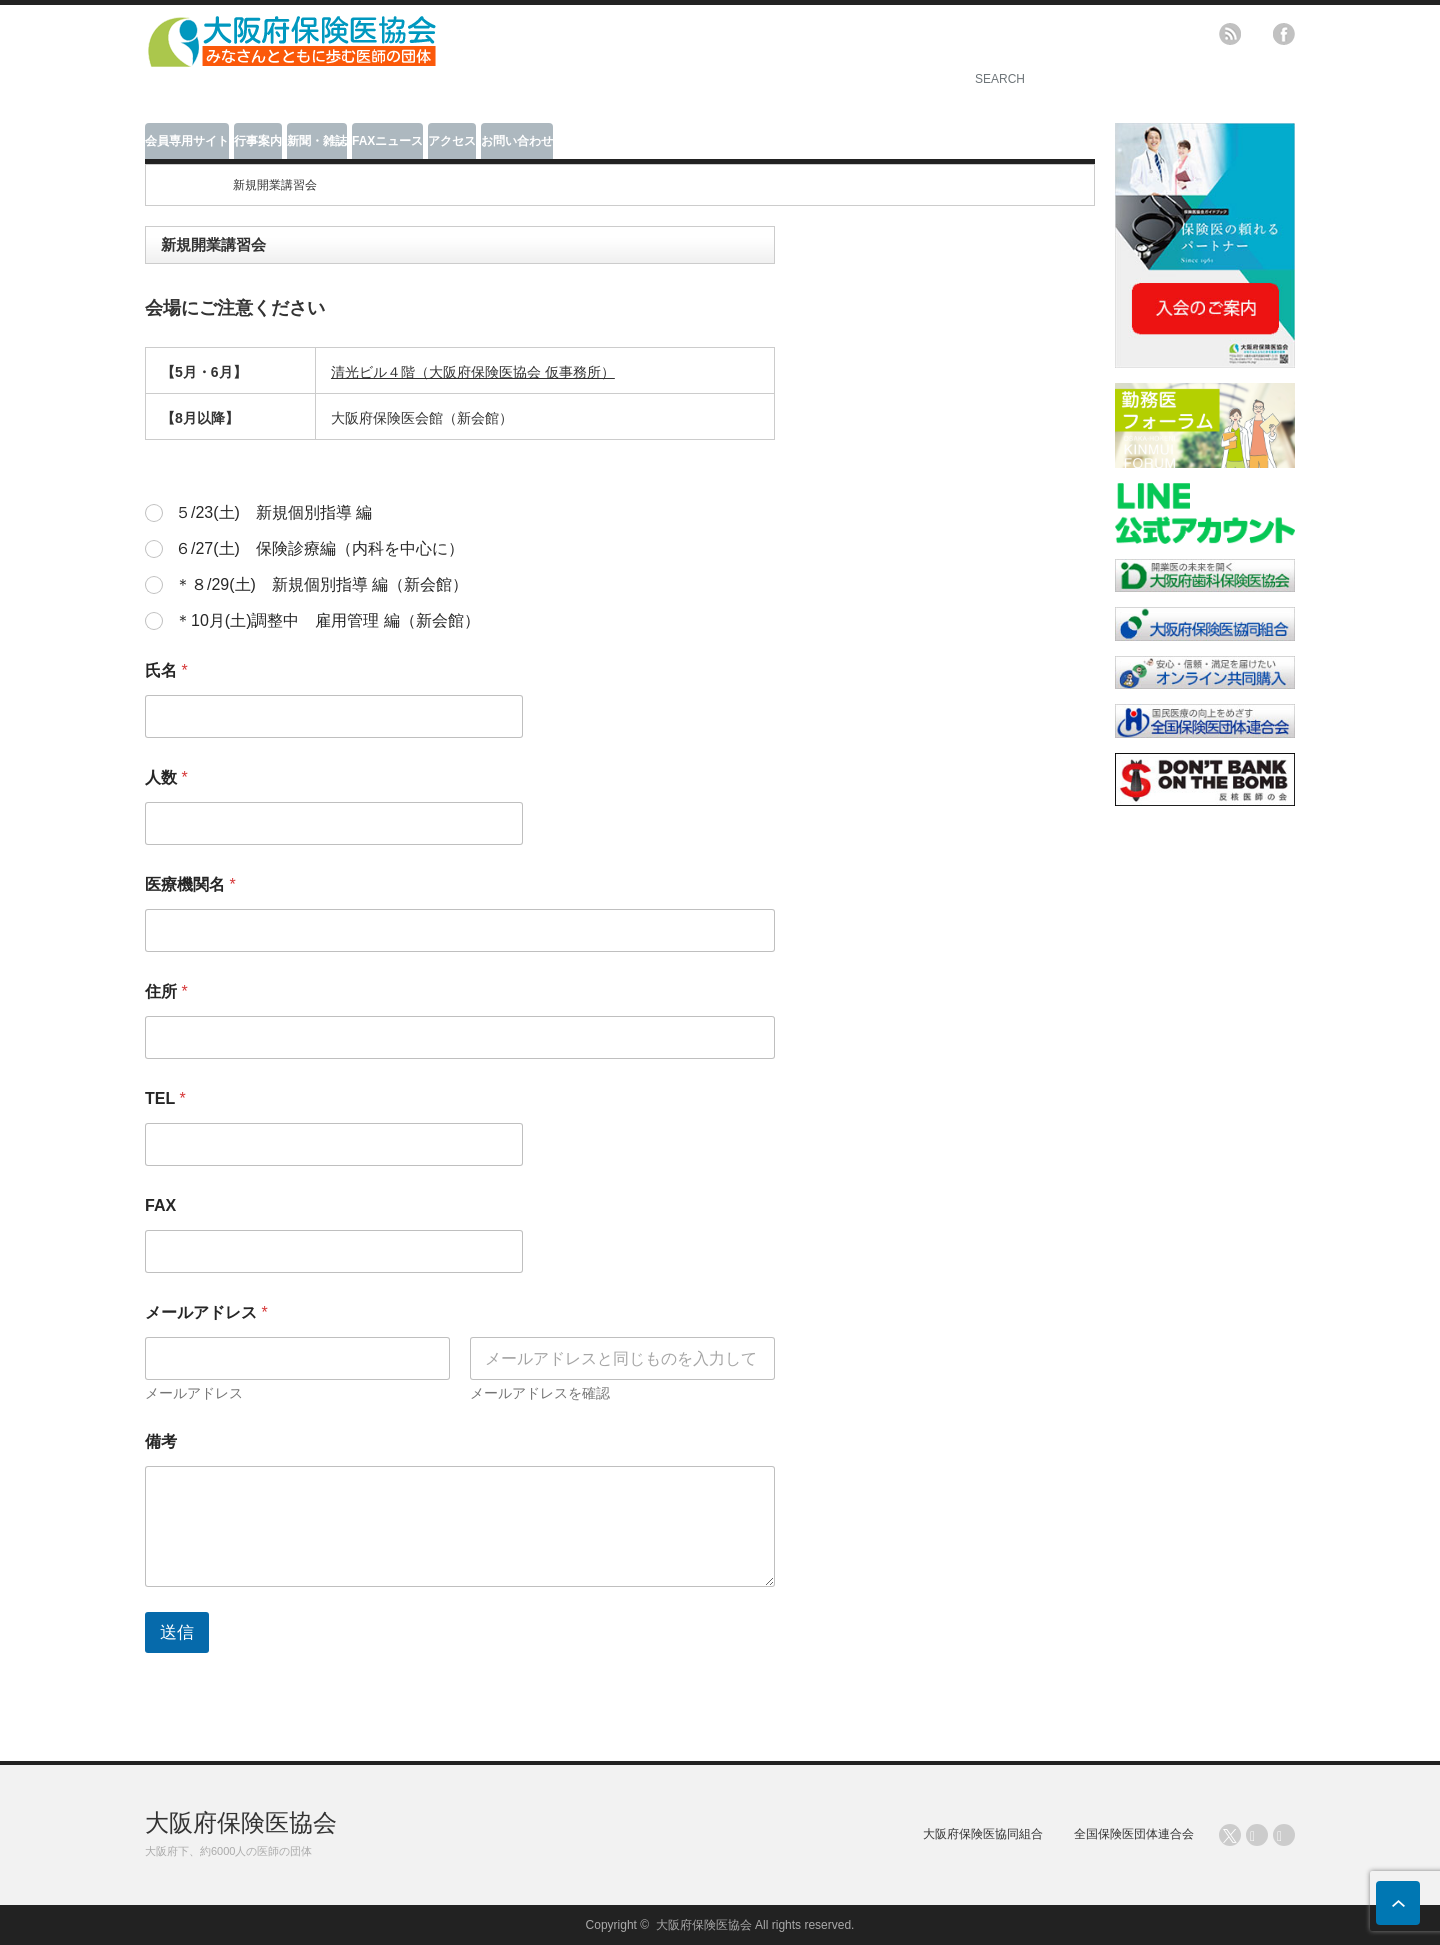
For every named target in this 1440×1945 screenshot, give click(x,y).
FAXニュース (387, 141)
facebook (1284, 34)
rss (1230, 34)
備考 (161, 1441)
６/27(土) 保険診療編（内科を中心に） (319, 548)
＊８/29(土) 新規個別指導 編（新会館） (321, 584)
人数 (166, 777)
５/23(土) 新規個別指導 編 (273, 512)
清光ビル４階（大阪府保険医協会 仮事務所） (473, 372)
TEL (165, 1098)
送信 (177, 1632)
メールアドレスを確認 (540, 1393)
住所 (166, 991)
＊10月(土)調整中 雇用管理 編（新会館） (327, 620)
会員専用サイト (187, 141)
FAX (160, 1205)
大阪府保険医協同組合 (983, 1834)
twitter (1257, 34)
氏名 (166, 670)
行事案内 (258, 141)
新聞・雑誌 (317, 141)
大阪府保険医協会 (241, 1822)
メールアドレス (194, 1393)
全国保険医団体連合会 (1134, 1834)
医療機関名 (190, 884)
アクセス (452, 141)
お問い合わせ (517, 141)
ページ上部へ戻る (1398, 1903)
